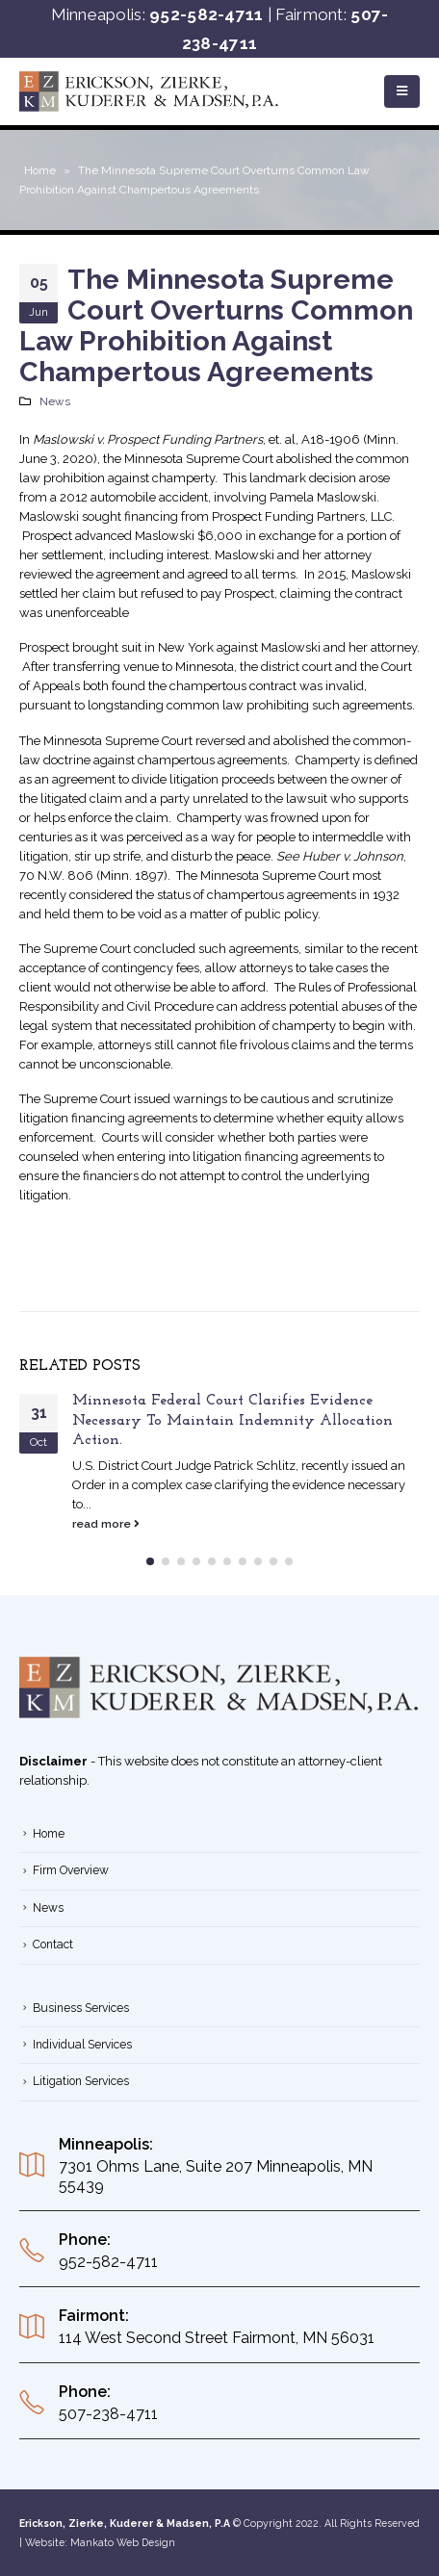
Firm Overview (71, 1870)
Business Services (81, 2008)
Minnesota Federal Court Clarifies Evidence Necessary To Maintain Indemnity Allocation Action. (232, 1420)
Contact (53, 1944)
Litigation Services (81, 2081)
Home (40, 170)
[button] (150, 1561)
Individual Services (82, 2044)
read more (106, 1524)
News (54, 401)
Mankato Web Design (122, 2542)
